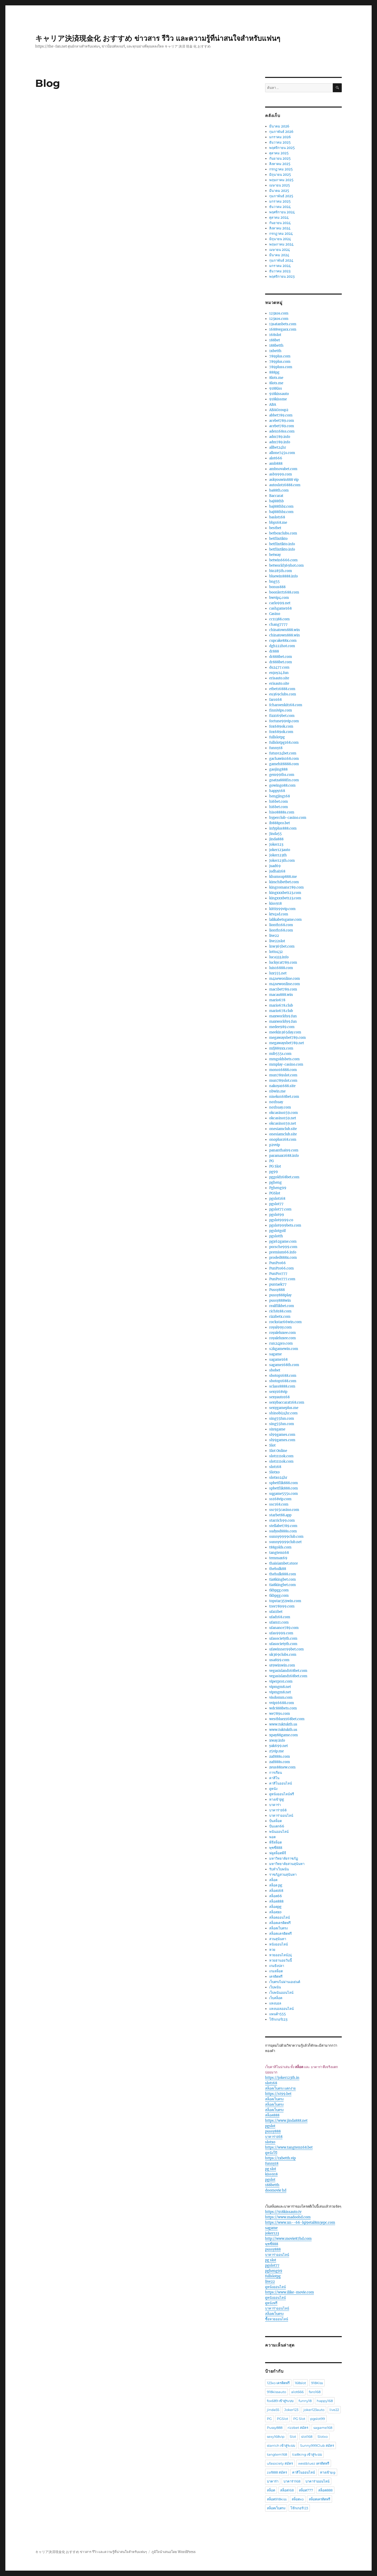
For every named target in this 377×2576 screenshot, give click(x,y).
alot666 (275, 458)
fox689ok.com (281, 726)
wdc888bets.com (283, 1708)
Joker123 (276, 844)
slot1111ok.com (281, 1456)
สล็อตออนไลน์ (279, 1917)
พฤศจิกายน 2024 (282, 212)
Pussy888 (277, 1290)
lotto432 (276, 952)
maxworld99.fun (283, 1016)
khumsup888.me (283, 877)
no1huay (276, 1102)
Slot (272, 1445)
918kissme (278, 399)
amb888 (275, 463)
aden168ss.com (281, 431)
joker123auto (279, 850)
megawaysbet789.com (287, 1037)
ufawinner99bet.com (286, 1649)
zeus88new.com (282, 1767)
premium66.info (282, 1252)
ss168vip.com (280, 1499)
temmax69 (278, 1558)
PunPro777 (278, 1274)
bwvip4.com (279, 598)
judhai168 (277, 871)
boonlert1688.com (284, 592)
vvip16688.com (281, 1703)
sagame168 (278, 1359)
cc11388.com (279, 619)
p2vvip (274, 1145)
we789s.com (279, 1713)
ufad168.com (279, 1617)
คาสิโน (274, 1778)
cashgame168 (280, 608)
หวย (272, 1950)
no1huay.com (280, 1107)
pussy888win (280, 1300)
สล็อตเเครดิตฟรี (280, 1933)
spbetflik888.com (283, 1483)
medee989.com (281, 1027)
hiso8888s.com (281, 812)
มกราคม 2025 (280, 201)
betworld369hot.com (286, 565)
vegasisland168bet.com (288, 1671)
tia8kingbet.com (282, 1579)
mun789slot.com (283, 1075)
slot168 (275, 1467)
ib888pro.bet (279, 823)
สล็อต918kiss (277, 2499)
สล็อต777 (306, 2490)
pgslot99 (276, 1215)
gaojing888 (278, 769)
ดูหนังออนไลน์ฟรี (281, 1794)
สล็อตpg (275, 1907)
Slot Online (278, 1451)
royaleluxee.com (282, 1333)
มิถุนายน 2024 (280, 239)
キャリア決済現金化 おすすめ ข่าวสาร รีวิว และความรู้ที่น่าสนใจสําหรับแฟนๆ (157, 38)
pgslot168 (277, 1198)
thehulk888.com (282, 1574)
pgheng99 (273, 2271)
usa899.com (279, 1660)
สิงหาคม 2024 (279, 228)
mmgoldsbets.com (284, 1059)
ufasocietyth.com (283, 1638)
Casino (274, 614)
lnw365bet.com (281, 946)
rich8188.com (280, 1311)
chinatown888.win (284, 630)
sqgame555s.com (283, 1493)
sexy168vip (278, 1392)
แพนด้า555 (277, 2014)
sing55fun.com (281, 1418)
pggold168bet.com (284, 1177)
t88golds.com (280, 1547)
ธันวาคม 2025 (280, 142)
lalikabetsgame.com (285, 919)
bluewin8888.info (283, 576)
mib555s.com (280, 1054)
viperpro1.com (280, 1681)
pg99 (273, 1172)
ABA (272, 404)
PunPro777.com (282, 1279)
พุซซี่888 (275, 1848)
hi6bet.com (278, 801)
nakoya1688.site (282, 1086)
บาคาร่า (275, 1805)
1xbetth (275, 351)
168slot (275, 335)
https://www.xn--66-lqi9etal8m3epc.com (300, 2222)
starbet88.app (280, 1515)
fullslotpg (277, 737)
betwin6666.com (283, 560)
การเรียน (275, 1772)
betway (275, 555)
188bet (274, 340)
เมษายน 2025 (279, 185)
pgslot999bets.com (285, 1225)
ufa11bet (275, 1612)
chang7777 (278, 624)
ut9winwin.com (282, 1665)
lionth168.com (281, 925)
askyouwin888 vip (284, 479)
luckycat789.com (283, 962)
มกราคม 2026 (280, 137)
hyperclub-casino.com (287, 817)
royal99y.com (280, 1327)
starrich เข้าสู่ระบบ (281, 2445)
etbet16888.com (282, 689)
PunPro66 (277, 1263)
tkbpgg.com (279, 1590)
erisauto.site (279, 678)
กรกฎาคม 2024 (281, 233)
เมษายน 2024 (279, 250)
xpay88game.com (283, 1735)
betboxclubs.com (283, 533)
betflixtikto (278, 539)
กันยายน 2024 (280, 223)
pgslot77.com (280, 1209)
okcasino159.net (282, 1118)
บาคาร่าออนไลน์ (281, 1815)
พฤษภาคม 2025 (281, 180)
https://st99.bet (278, 2094)
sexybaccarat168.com (286, 1402)
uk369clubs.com (282, 1654)
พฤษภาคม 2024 (281, 244)
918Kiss (275, 388)
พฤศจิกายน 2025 (282, 148)
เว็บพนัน (275, 1987)
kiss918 (275, 903)
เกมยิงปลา (276, 1966)
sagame (275, 1354)
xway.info (277, 1740)
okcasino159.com (283, 1113)
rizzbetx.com (279, 1316)
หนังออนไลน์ (278, 1944)
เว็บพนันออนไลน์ (281, 1992)
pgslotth (276, 1236)
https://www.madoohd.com (288, 2217)
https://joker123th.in (282, 2078)
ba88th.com (279, 490)
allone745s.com (282, 453)
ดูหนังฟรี (271, 2303)
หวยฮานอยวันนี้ (280, 1960)
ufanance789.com (284, 1628)
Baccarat (276, 496)
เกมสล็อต (276, 1971)
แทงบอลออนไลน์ (281, 2009)
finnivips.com (280, 710)
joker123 (272, 2233)
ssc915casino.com (284, 1510)
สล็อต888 (276, 1901)
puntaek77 (278, 1284)
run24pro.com (281, 1343)
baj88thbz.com (281, 506)
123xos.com (278, 313)
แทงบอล (275, 2003)
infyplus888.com (283, 828)
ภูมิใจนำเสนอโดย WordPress (173, 2552)
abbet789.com (280, 415)
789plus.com (279, 356)
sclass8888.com (282, 1386)
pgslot (270, 2126)
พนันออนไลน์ (279, 1831)
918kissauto (279, 394)
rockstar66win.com (285, 1322)
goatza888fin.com (284, 780)
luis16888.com (281, 968)
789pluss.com (280, 367)
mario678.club (281, 1005)
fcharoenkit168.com (285, 705)
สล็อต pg (275, 1885)
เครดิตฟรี (275, 1976)
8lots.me (276, 378)
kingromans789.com (286, 887)
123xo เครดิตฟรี (278, 2383)
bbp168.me (278, 522)
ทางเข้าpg (276, 1799)
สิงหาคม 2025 (279, 164)
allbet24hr (277, 447)
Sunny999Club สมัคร (317, 2445)
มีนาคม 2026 (279, 126)
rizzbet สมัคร (298, 2428)
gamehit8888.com (284, 764)
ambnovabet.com (283, 469)
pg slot (270, 2169)
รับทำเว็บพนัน (279, 1869)
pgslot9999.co (281, 1220)
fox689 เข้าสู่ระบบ (280, 2401)
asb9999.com (280, 474)
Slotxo (274, 1472)
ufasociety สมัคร (280, 2463)
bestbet (275, 528)
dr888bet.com (280, 657)
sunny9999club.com (286, 1536)
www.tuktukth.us (283, 1724)
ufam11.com (279, 1622)
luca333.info (279, 957)
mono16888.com (283, 1070)
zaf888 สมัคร (277, 2472)
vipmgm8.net (280, 1687)
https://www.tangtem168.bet (289, 2147)
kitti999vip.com (282, 909)
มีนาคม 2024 (279, 255)
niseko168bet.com (284, 1096)
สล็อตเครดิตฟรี (280, 1923)
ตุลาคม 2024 (279, 217)
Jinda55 (275, 834)
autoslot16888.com (284, 485)
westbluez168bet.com (286, 1719)
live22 (274, 936)
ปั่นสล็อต (275, 1821)
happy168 (277, 791)
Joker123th (278, 855)
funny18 (275, 748)
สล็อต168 (276, 1891)
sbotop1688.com (282, 1375)
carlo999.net (279, 603)
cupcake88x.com (283, 640)
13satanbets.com (282, 324)
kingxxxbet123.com (285, 893)
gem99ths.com (281, 775)
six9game (277, 1429)
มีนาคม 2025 (279, 191)
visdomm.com (280, 1697)
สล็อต (273, 1880)
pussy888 (273, 2131)
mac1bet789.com (283, 989)
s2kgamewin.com (283, 1349)
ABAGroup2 (278, 410)
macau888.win (281, 995)
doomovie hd (275, 2190)
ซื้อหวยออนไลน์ (276, 2319)
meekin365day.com (285, 1032)
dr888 (274, 651)
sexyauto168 (279, 1397)
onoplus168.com (282, 1139)
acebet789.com (281, 420)
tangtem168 (279, 1553)
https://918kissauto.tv (283, 2212)
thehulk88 (277, 1569)
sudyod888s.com (283, 1531)
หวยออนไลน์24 (280, 1955)
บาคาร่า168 (278, 1810)
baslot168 (277, 517)
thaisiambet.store (283, 1563)
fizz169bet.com (281, 716)
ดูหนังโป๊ (271, 2153)
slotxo (270, 2142)
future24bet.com (282, 753)
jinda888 (276, 839)
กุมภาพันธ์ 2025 (281, 196)
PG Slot (275, 1166)
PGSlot (274, 1193)
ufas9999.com (281, 1633)
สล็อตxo (275, 1912)
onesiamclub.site (283, 1129)
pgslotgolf (277, 1231)
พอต (272, 1837)
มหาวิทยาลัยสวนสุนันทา (286, 1864)
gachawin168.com (284, 758)
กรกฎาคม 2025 (281, 169)
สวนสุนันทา (277, 1939)
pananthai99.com (283, 1150)
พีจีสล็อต (275, 1842)
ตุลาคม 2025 (279, 153)
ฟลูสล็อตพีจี (277, 1853)
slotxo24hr (278, 1477)
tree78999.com (281, 1606)
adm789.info (279, 437)
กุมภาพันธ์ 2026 (281, 132)
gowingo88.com (282, 785)
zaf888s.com (279, 1756)
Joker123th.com (282, 860)
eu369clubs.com (282, 694)
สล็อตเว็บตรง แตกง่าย (280, 2088)
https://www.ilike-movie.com (289, 2292)
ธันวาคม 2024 (280, 207)
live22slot (277, 941)
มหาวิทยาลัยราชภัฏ (283, 1858)
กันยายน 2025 (280, 158)
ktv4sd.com (278, 914)
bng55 (274, 581)
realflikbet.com (281, 1306)
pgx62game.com (283, 1241)
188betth (276, 345)
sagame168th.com (284, 1365)
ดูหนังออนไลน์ (275, 2287)
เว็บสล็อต (275, 1998)
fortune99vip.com (284, 721)
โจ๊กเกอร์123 (278, 2019)
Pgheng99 (277, 1188)
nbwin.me (277, 1091)
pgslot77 (276, 1204)
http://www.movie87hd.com (288, 2238)
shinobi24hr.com (283, 1413)
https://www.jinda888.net (286, 2120)
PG (271, 1161)
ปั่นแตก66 (276, 1826)
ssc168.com (278, 1504)
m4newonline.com (284, 978)
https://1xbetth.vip (280, 2158)
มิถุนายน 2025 (280, 174)
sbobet (274, 1370)
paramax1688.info (284, 1155)
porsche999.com (283, 1247)
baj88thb (276, 501)
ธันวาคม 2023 (279, 271)
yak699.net (278, 1746)
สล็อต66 (275, 1896)
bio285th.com (280, 571)
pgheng (275, 1182)
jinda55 (273, 2410)
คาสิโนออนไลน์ (280, 1783)
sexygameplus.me (283, 1408)
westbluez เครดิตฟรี (313, 2463)
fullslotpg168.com (284, 742)
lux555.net (278, 973)
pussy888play (280, 1295)
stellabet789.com (283, 1526)
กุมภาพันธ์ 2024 (281, 260)
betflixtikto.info (282, 544)
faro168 (275, 699)
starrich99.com (282, 1520)
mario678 (277, 1000)
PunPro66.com (281, 1268)
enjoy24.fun (279, 673)
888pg (274, 372)
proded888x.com (283, 1257)
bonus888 (277, 587)
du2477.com (279, 667)
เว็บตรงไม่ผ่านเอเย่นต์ (284, 1982)
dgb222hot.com (282, 646)
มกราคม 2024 (280, 266)
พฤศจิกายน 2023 (281, 276)
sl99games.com (282, 1434)
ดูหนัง (273, 1789)
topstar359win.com (285, 1601)
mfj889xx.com (281, 1048)
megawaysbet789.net (286, 1043)
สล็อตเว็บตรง (278, 1928)
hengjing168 (279, 796)
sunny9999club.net (285, 1542)
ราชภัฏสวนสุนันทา (283, 1874)
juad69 (275, 866)
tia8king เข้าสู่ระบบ (307, 2454)
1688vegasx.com (282, 329)
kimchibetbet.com (284, 882)
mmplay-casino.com (286, 1064)
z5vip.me (276, 1751)
